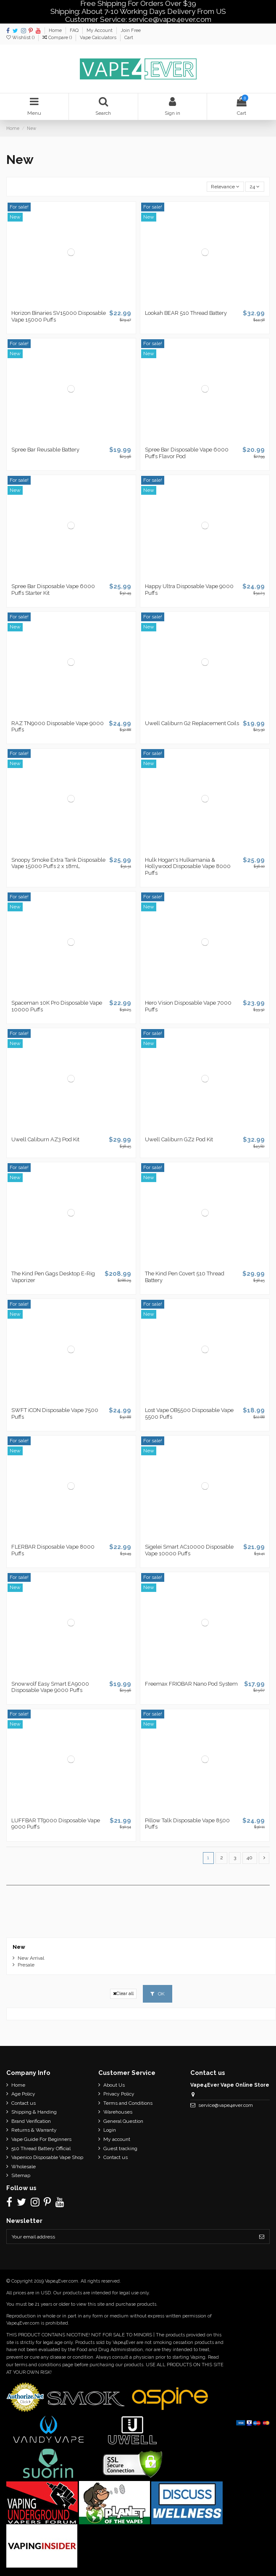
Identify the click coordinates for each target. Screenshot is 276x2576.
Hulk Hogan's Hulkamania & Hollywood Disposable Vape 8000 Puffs (188, 866)
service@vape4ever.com (225, 2105)
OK (157, 1994)
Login (109, 2130)
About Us (114, 2085)
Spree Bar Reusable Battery (45, 449)
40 (249, 1858)
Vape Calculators (99, 37)
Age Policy (23, 2094)
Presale (26, 1965)
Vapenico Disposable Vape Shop (47, 2157)
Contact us (23, 2103)
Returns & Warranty (34, 2130)
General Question (123, 2121)
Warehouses (117, 2112)
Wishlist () (21, 37)
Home (56, 30)
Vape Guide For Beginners (41, 2139)
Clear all (123, 1993)
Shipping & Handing (34, 2112)
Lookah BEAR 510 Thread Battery (186, 313)
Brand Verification (31, 2121)
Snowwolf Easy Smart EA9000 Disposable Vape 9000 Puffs (50, 1687)
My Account (100, 30)
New (19, 1947)
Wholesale (23, 2167)
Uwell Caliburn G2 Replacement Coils (192, 723)
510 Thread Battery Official (41, 2148)
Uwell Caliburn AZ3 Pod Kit (45, 1139)
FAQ (75, 30)
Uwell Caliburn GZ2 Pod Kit (179, 1139)
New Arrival (31, 1958)
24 (255, 187)
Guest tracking (120, 2148)
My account (116, 2139)
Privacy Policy (118, 2094)
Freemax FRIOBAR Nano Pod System (191, 1684)
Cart (128, 37)
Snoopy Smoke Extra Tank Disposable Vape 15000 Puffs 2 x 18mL (58, 863)
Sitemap (20, 2175)
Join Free (131, 30)
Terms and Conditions (127, 2103)
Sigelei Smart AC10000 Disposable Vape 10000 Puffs (189, 1550)
